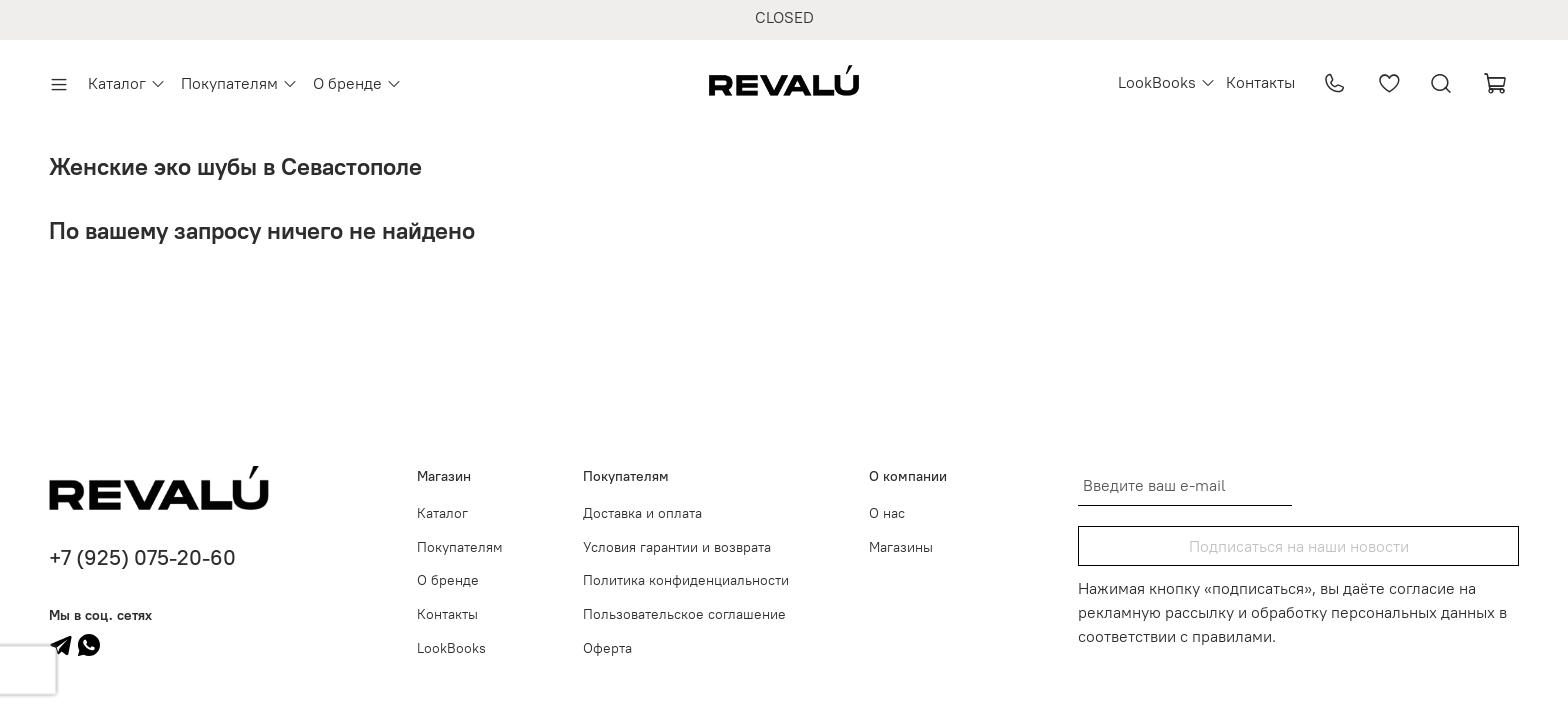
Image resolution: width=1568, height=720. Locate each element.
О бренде (357, 83)
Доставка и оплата (642, 513)
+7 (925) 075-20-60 (142, 557)
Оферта (607, 648)
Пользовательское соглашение (684, 614)
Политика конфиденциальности (686, 580)
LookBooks (1167, 82)
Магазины (901, 547)
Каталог (127, 83)
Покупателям (239, 83)
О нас (887, 513)
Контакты (1260, 82)
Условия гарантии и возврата (677, 547)
